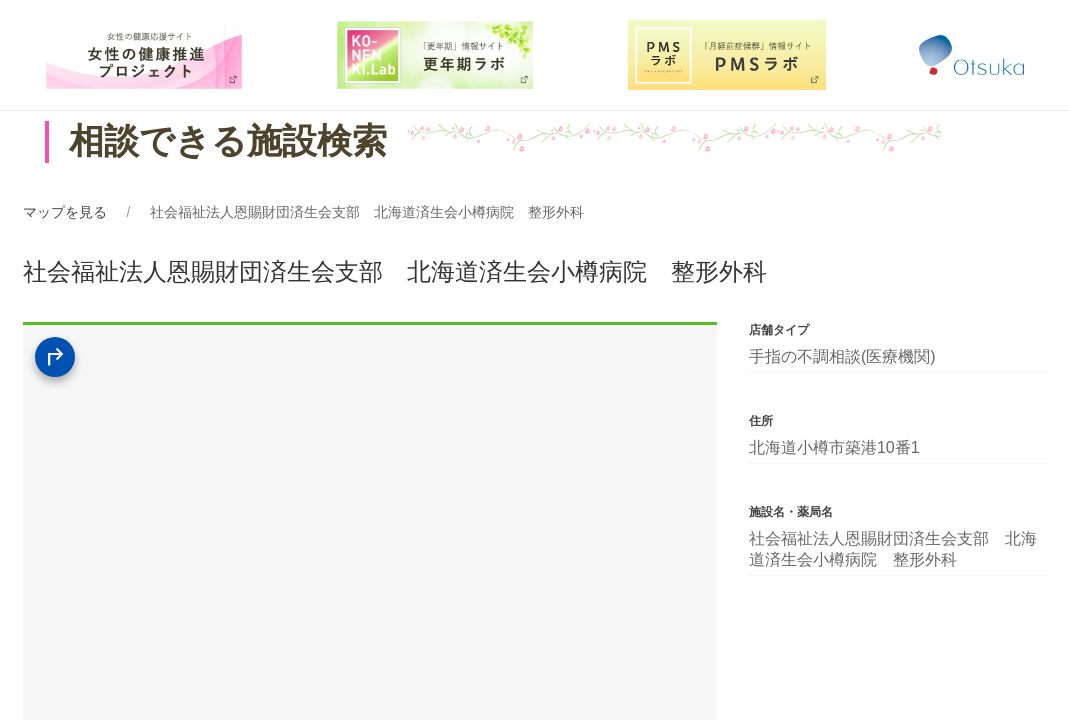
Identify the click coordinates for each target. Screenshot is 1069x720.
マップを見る (65, 212)
